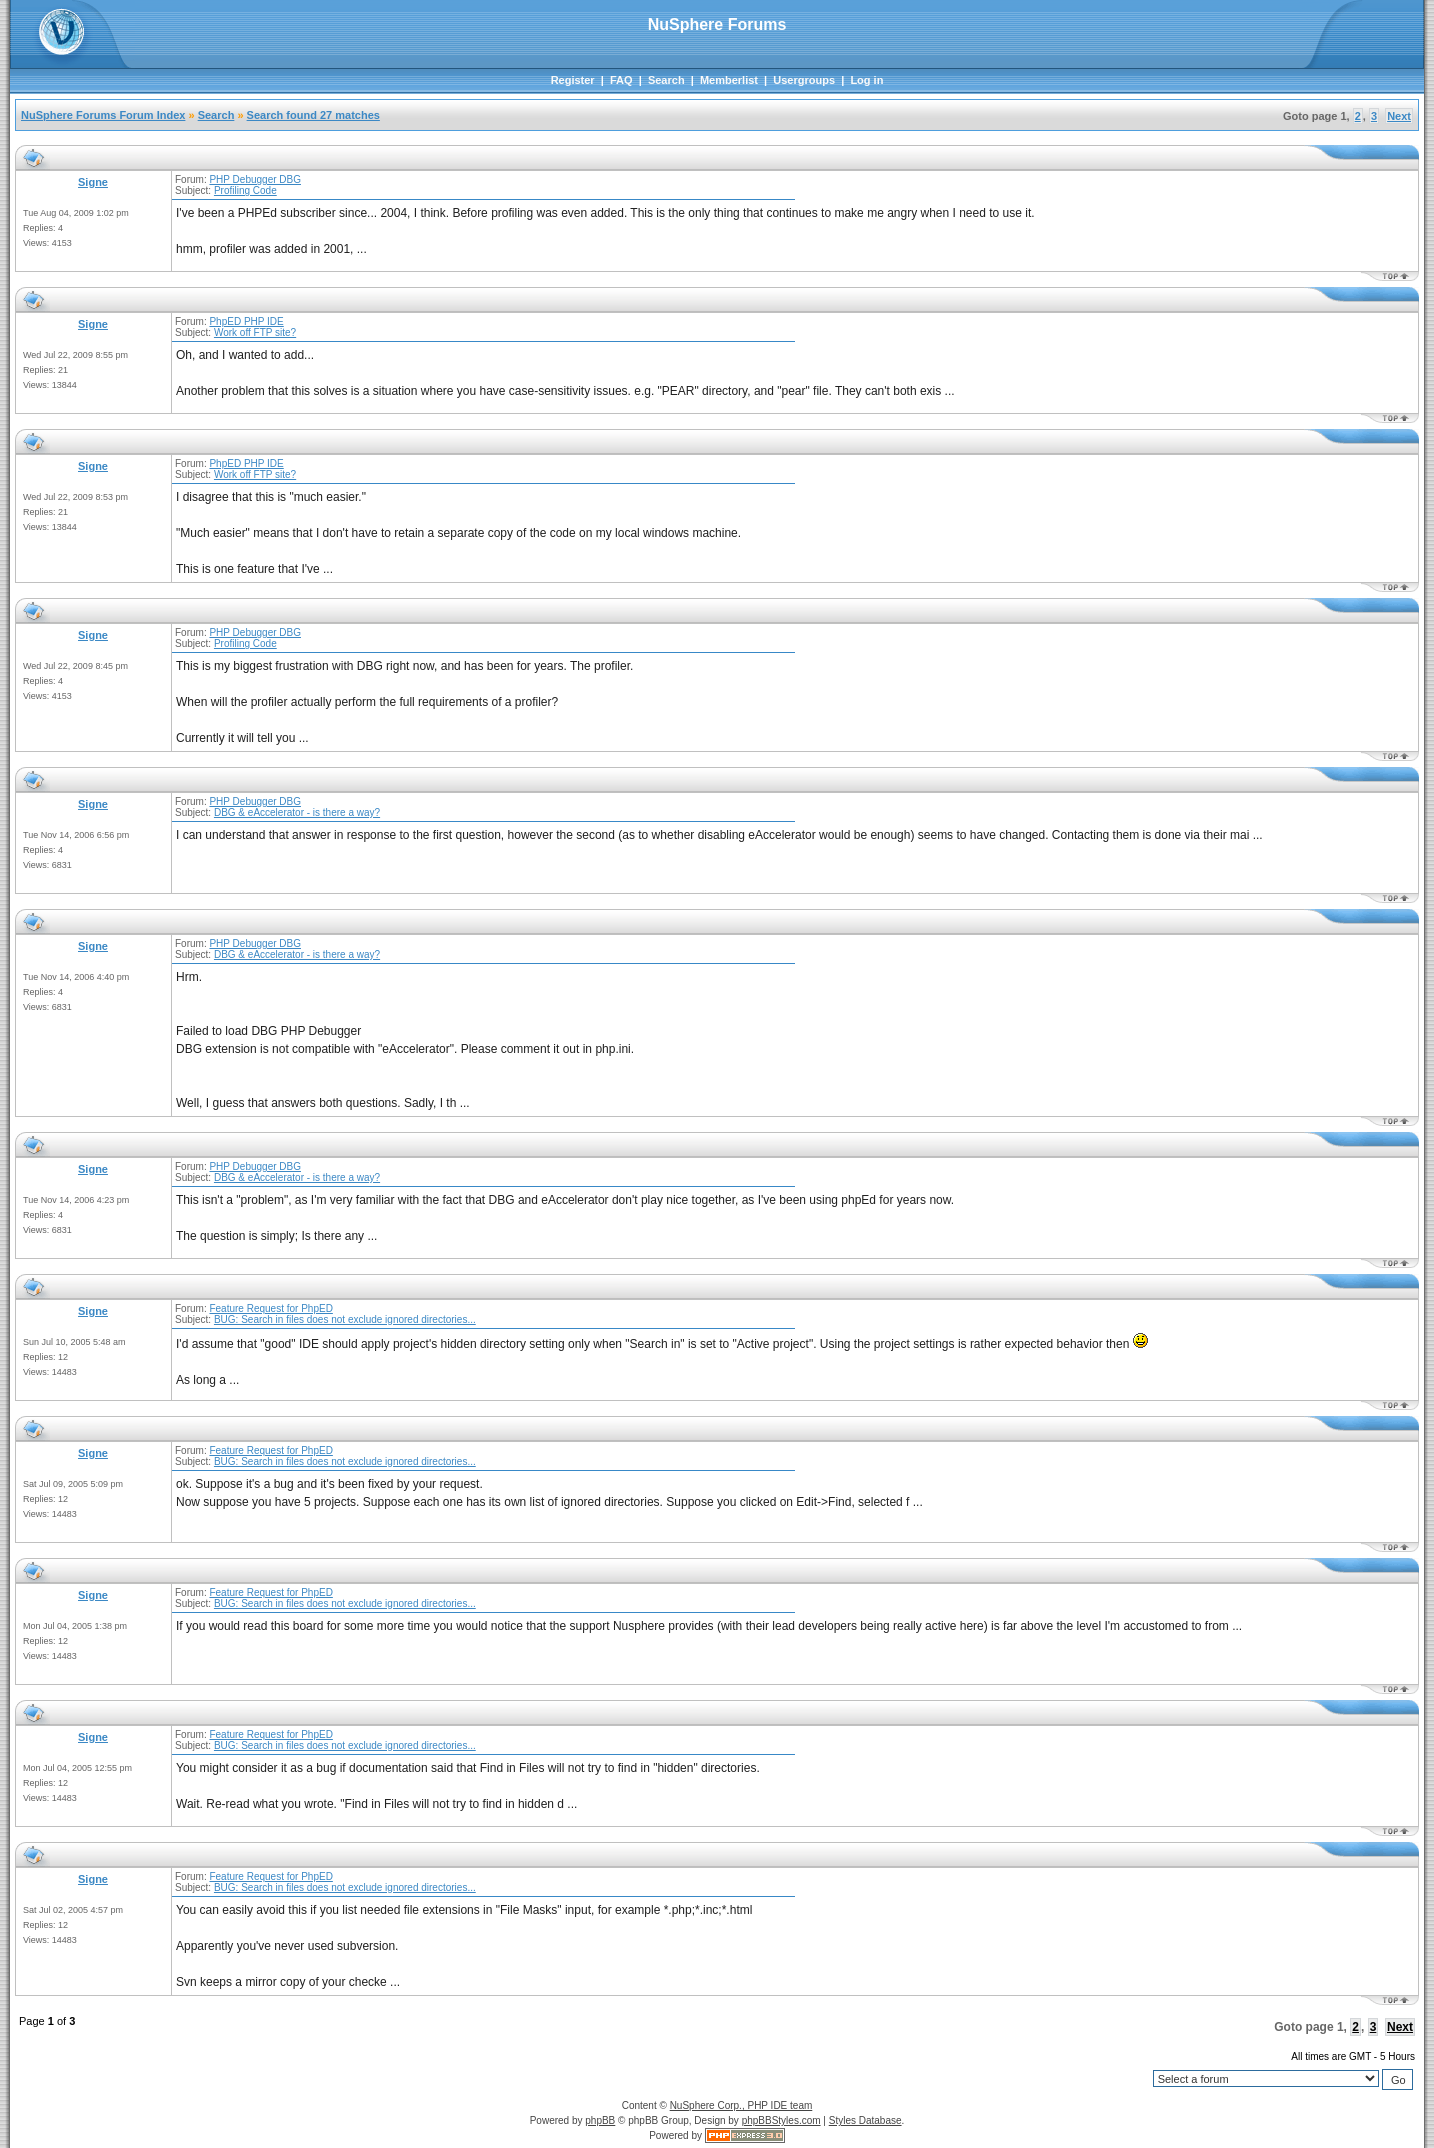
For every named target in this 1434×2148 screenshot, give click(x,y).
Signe (93, 182)
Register (573, 80)
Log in (866, 80)
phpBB (600, 2120)
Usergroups (804, 80)
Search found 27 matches (313, 115)
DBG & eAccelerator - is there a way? (297, 812)
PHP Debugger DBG (255, 179)
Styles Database (865, 2120)
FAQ (621, 80)
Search (666, 80)
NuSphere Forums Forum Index (103, 115)
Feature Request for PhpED (270, 1308)
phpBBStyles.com (781, 2120)
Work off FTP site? (255, 332)
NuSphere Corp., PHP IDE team (741, 2105)
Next (1399, 116)
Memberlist (729, 80)
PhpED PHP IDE (246, 321)
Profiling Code (245, 190)
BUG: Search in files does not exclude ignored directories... (345, 1319)
